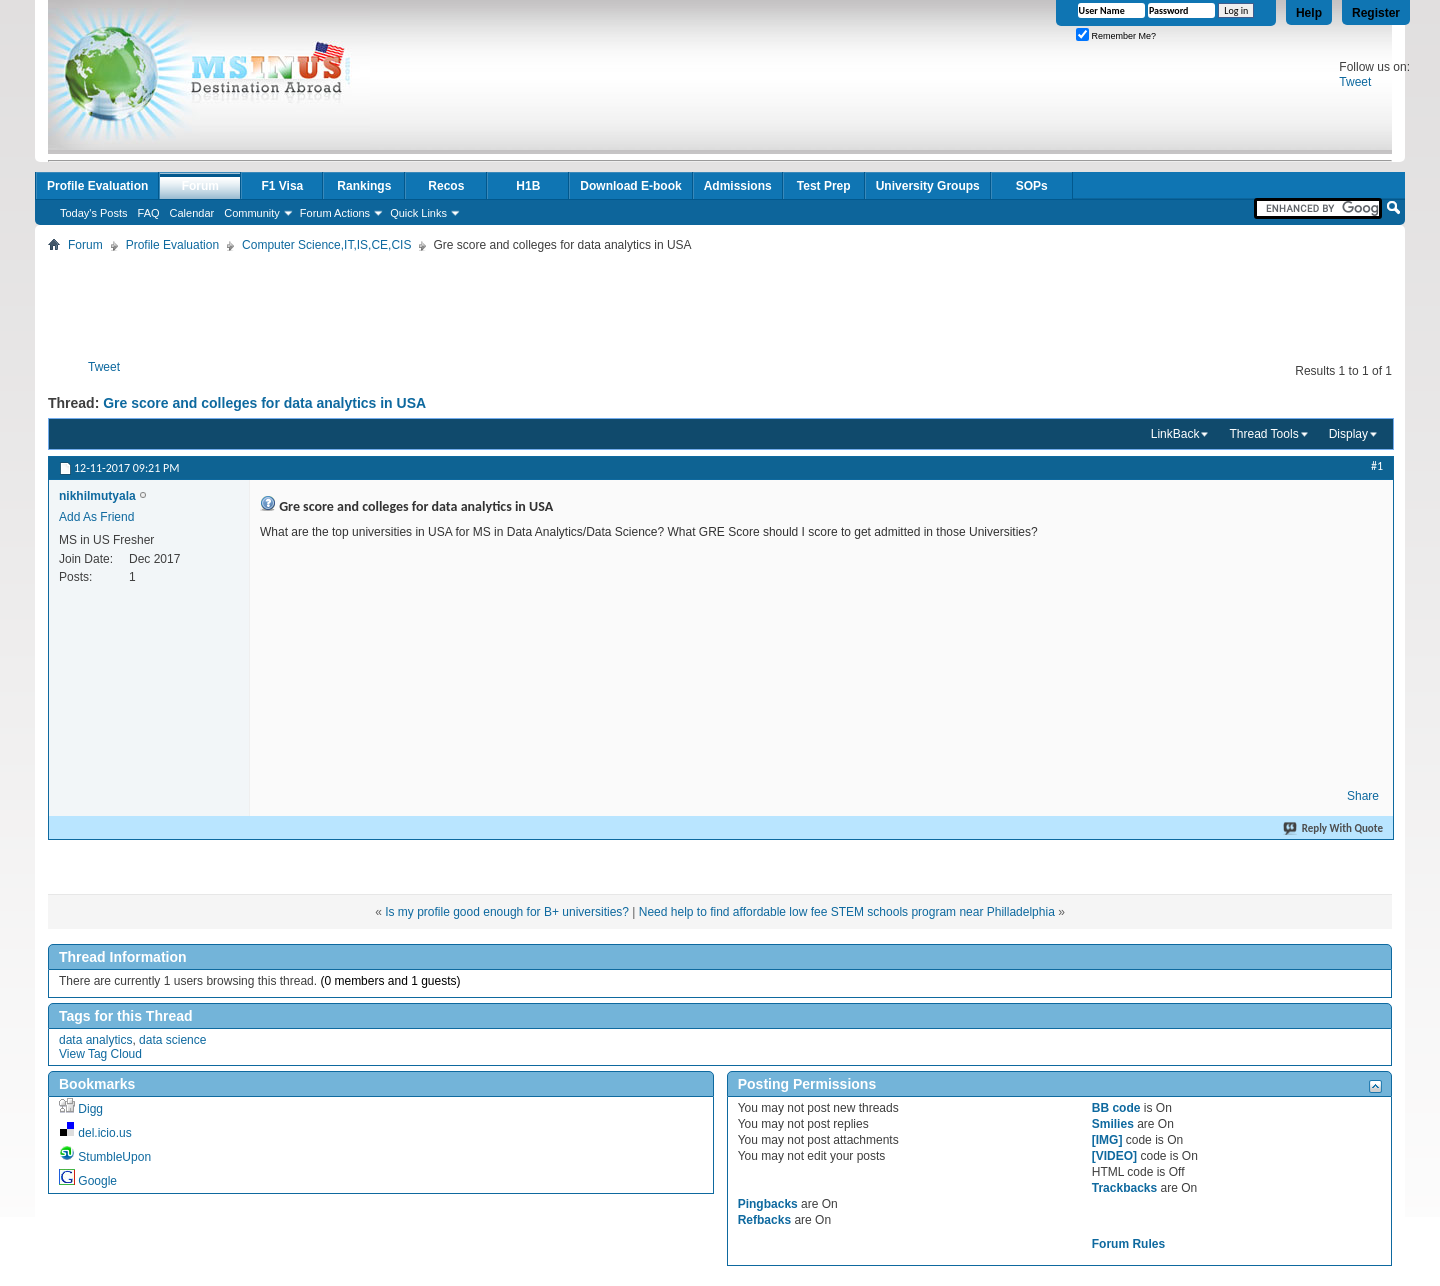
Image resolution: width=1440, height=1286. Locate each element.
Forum (200, 186)
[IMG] (1107, 1140)
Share (1363, 796)
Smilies (1113, 1124)
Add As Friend (96, 517)
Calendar (192, 213)
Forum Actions (335, 213)
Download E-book (630, 186)
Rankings (364, 186)
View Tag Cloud (100, 1054)
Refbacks (764, 1220)
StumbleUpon (114, 1157)
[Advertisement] (720, 302)
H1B (528, 186)
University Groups (928, 186)
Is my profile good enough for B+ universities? (507, 912)
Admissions (738, 186)
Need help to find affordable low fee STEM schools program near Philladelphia (847, 912)
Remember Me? (1116, 36)
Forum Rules (1128, 1244)
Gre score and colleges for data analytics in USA (264, 403)
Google (97, 1181)
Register (1376, 13)
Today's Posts (94, 213)
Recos (446, 186)
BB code (1116, 1108)
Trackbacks (1124, 1188)
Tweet (1355, 82)
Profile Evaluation (97, 186)
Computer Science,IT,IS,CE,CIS (326, 245)
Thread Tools (1263, 434)
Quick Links (418, 213)
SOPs (1032, 186)
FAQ (149, 213)
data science (172, 1040)
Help (1309, 13)
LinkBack (1175, 434)
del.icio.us (104, 1133)
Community (252, 213)
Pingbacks (768, 1204)
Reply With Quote (1334, 828)
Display (1348, 434)
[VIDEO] (1114, 1156)
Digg (90, 1109)
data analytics (95, 1040)
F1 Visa (282, 186)
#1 (1377, 466)
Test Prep (824, 186)
